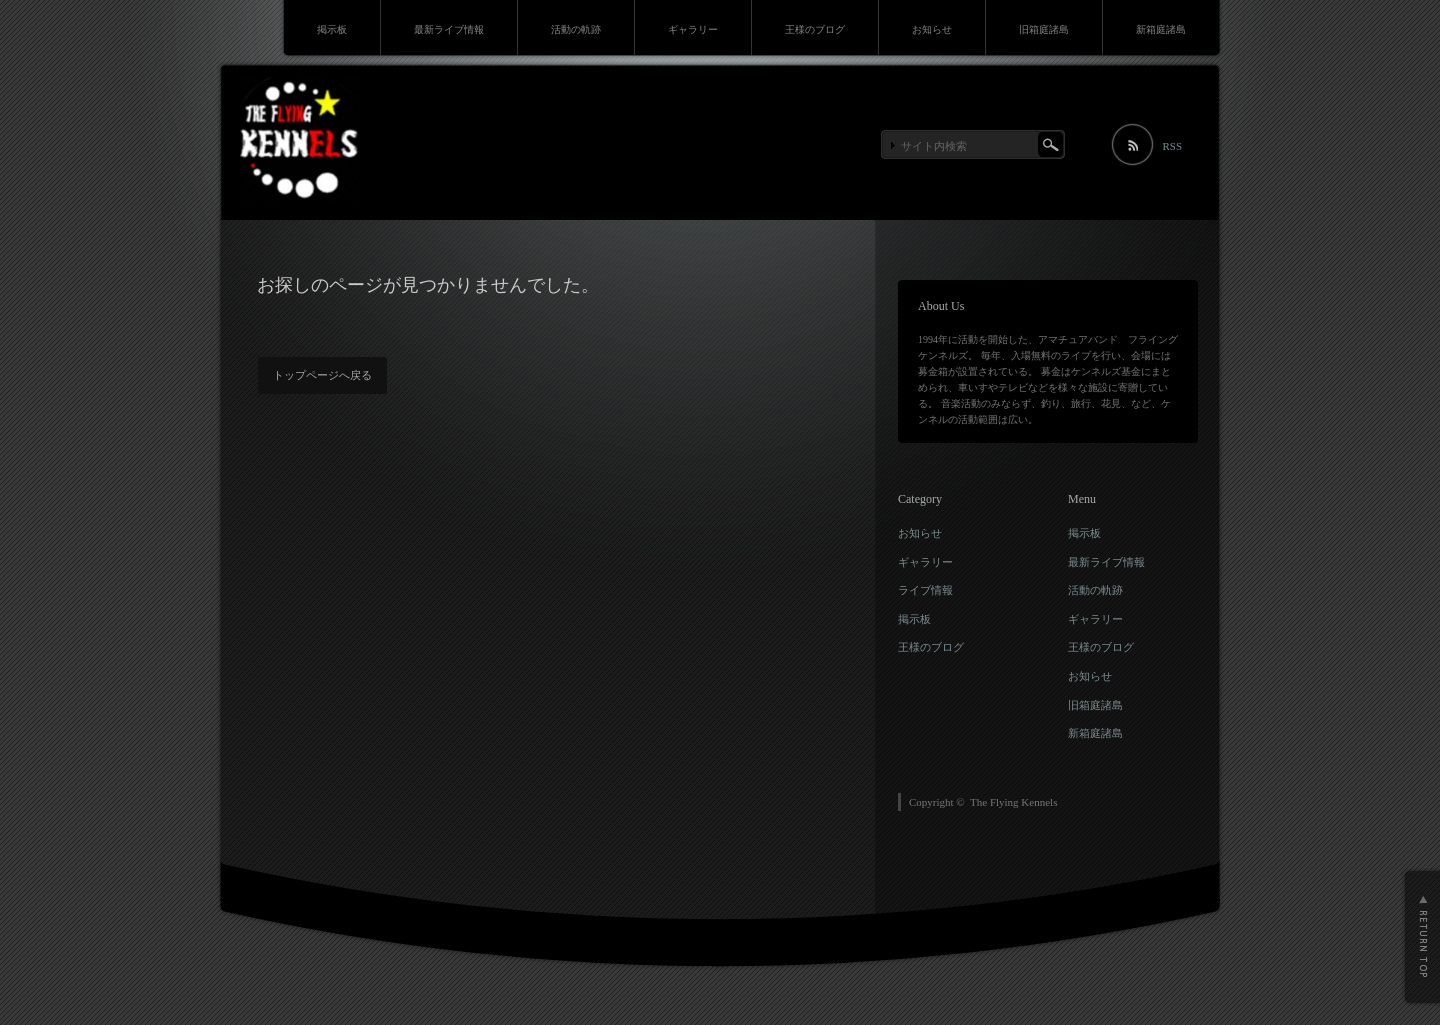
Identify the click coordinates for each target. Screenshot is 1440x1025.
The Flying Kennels (1013, 802)
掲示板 (332, 29)
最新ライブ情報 (449, 29)
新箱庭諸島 (1161, 29)
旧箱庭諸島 (1044, 29)
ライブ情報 (925, 590)
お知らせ (932, 29)
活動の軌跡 (576, 29)
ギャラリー (693, 29)
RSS (1172, 146)
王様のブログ (815, 29)
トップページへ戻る (322, 375)
